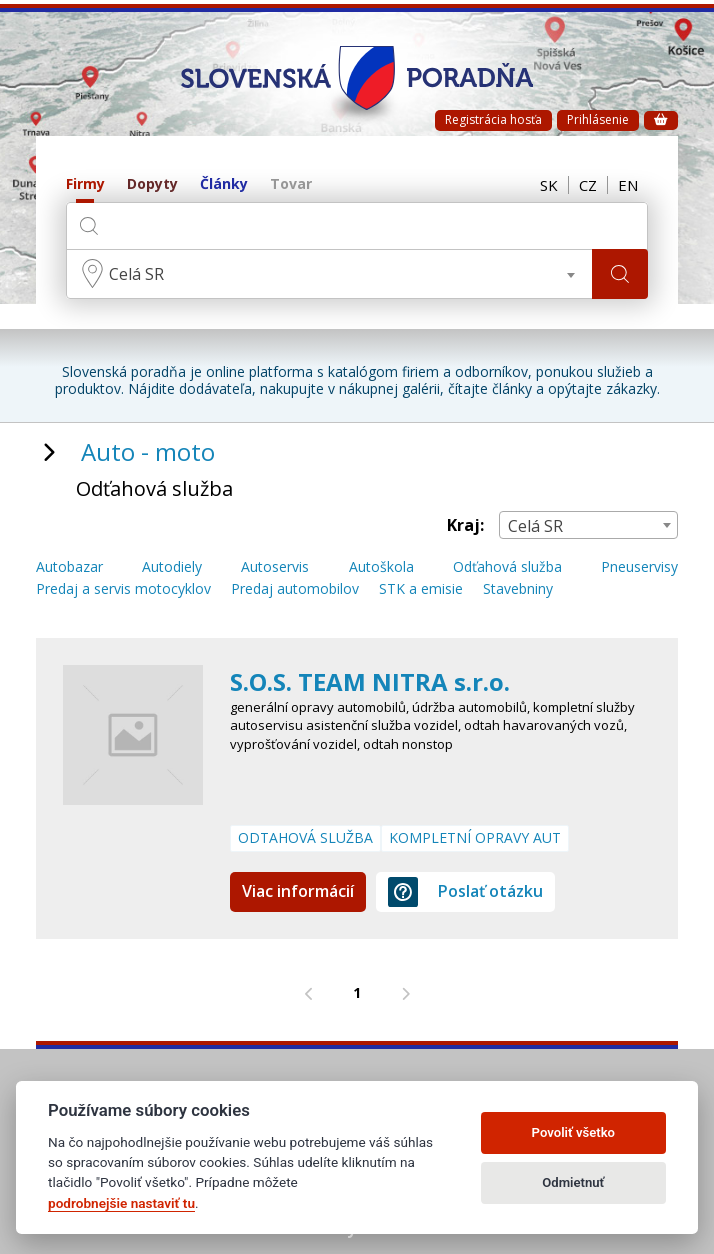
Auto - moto (148, 451)
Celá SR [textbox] (136, 274)
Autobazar (69, 567)
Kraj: (465, 525)
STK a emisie (421, 589)
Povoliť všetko (573, 1132)
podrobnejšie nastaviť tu (121, 1203)
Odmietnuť (573, 1182)
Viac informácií (298, 891)
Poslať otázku (465, 892)
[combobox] (330, 274)
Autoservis (275, 567)
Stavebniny (518, 589)
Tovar (291, 184)
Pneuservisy (639, 567)
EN (628, 185)
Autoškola (381, 567)
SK (549, 185)
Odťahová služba (507, 567)
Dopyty (152, 184)
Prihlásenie (598, 119)
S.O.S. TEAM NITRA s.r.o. (370, 681)
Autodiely (172, 567)
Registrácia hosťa (493, 119)
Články (224, 184)
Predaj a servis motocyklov (123, 589)
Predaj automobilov (295, 589)
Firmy (85, 184)
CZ (588, 185)
